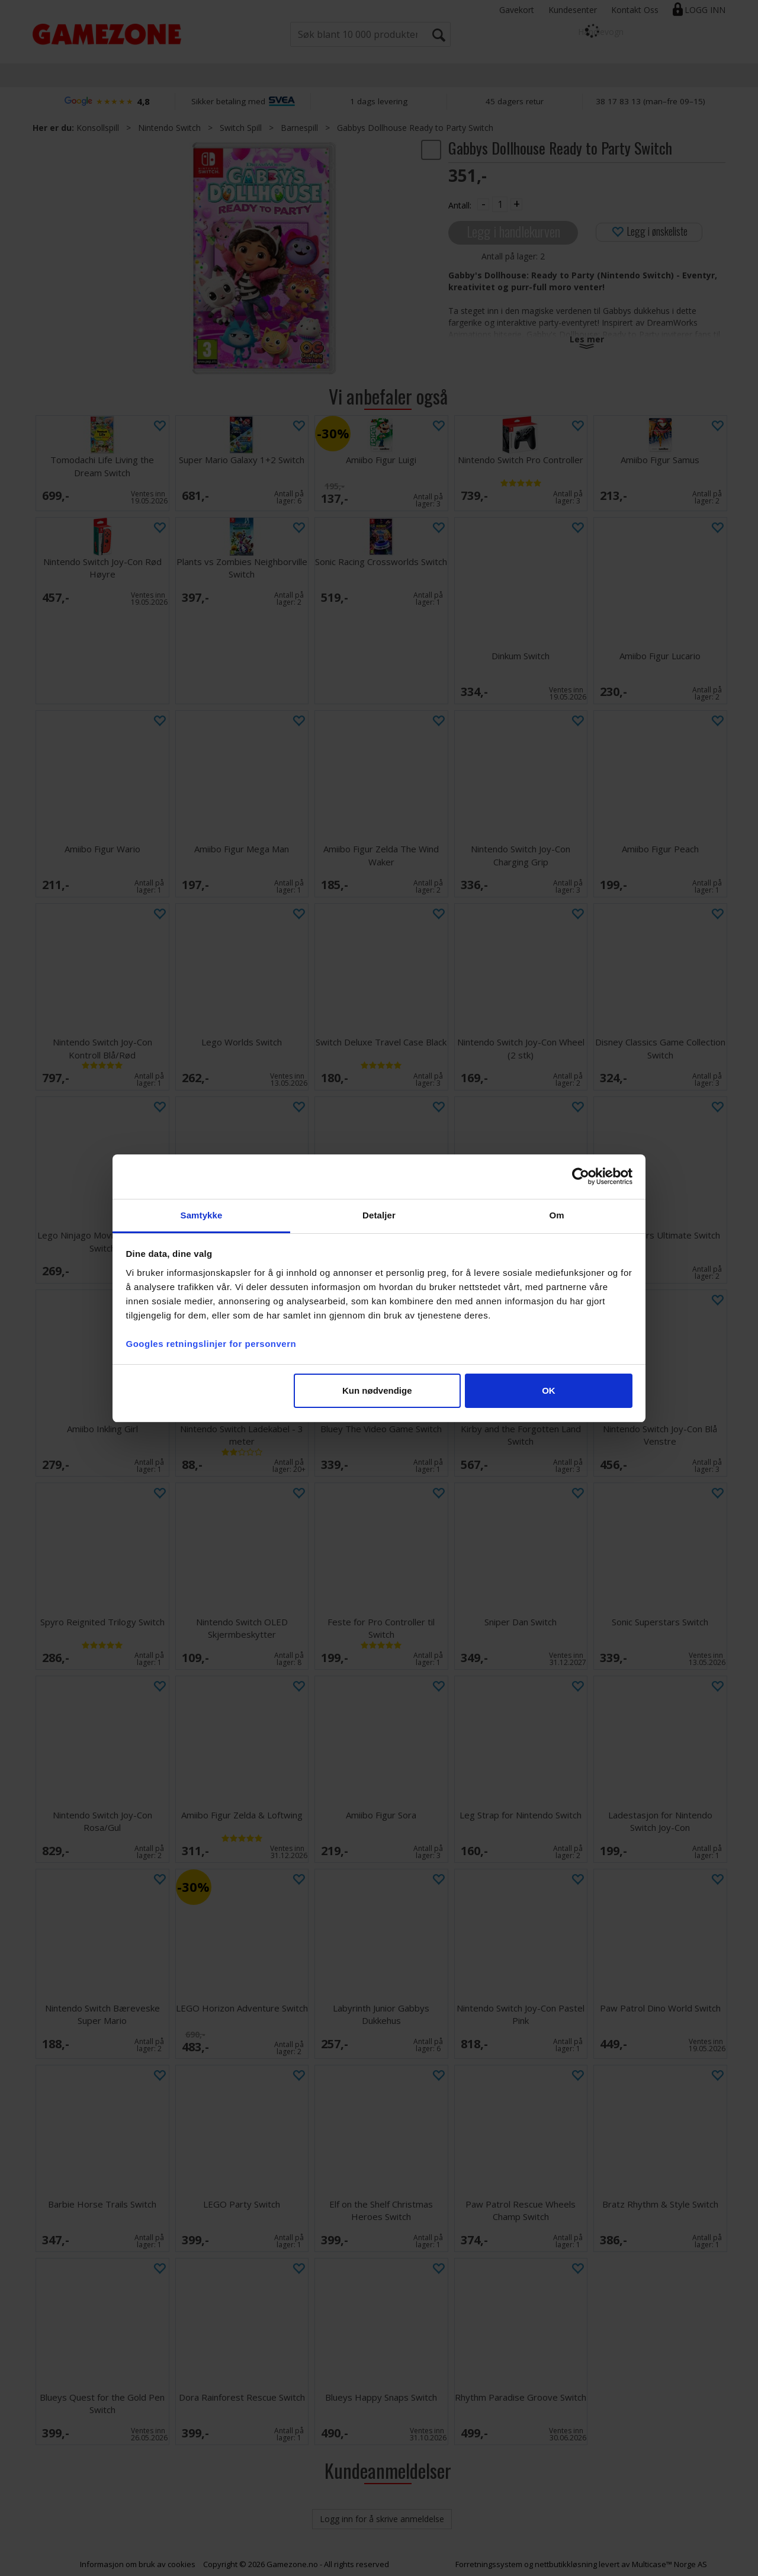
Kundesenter (572, 9)
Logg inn (705, 9)
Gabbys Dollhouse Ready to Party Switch (415, 127)
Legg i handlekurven (513, 231)
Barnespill (299, 127)
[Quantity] (500, 204)
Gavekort (516, 9)
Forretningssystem (488, 2564)
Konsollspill (97, 127)
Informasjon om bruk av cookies (137, 2564)
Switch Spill (241, 127)
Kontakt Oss (635, 9)
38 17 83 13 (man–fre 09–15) (650, 101)
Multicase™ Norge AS (669, 2564)
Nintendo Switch (169, 127)
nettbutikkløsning (566, 2564)
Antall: (459, 205)
